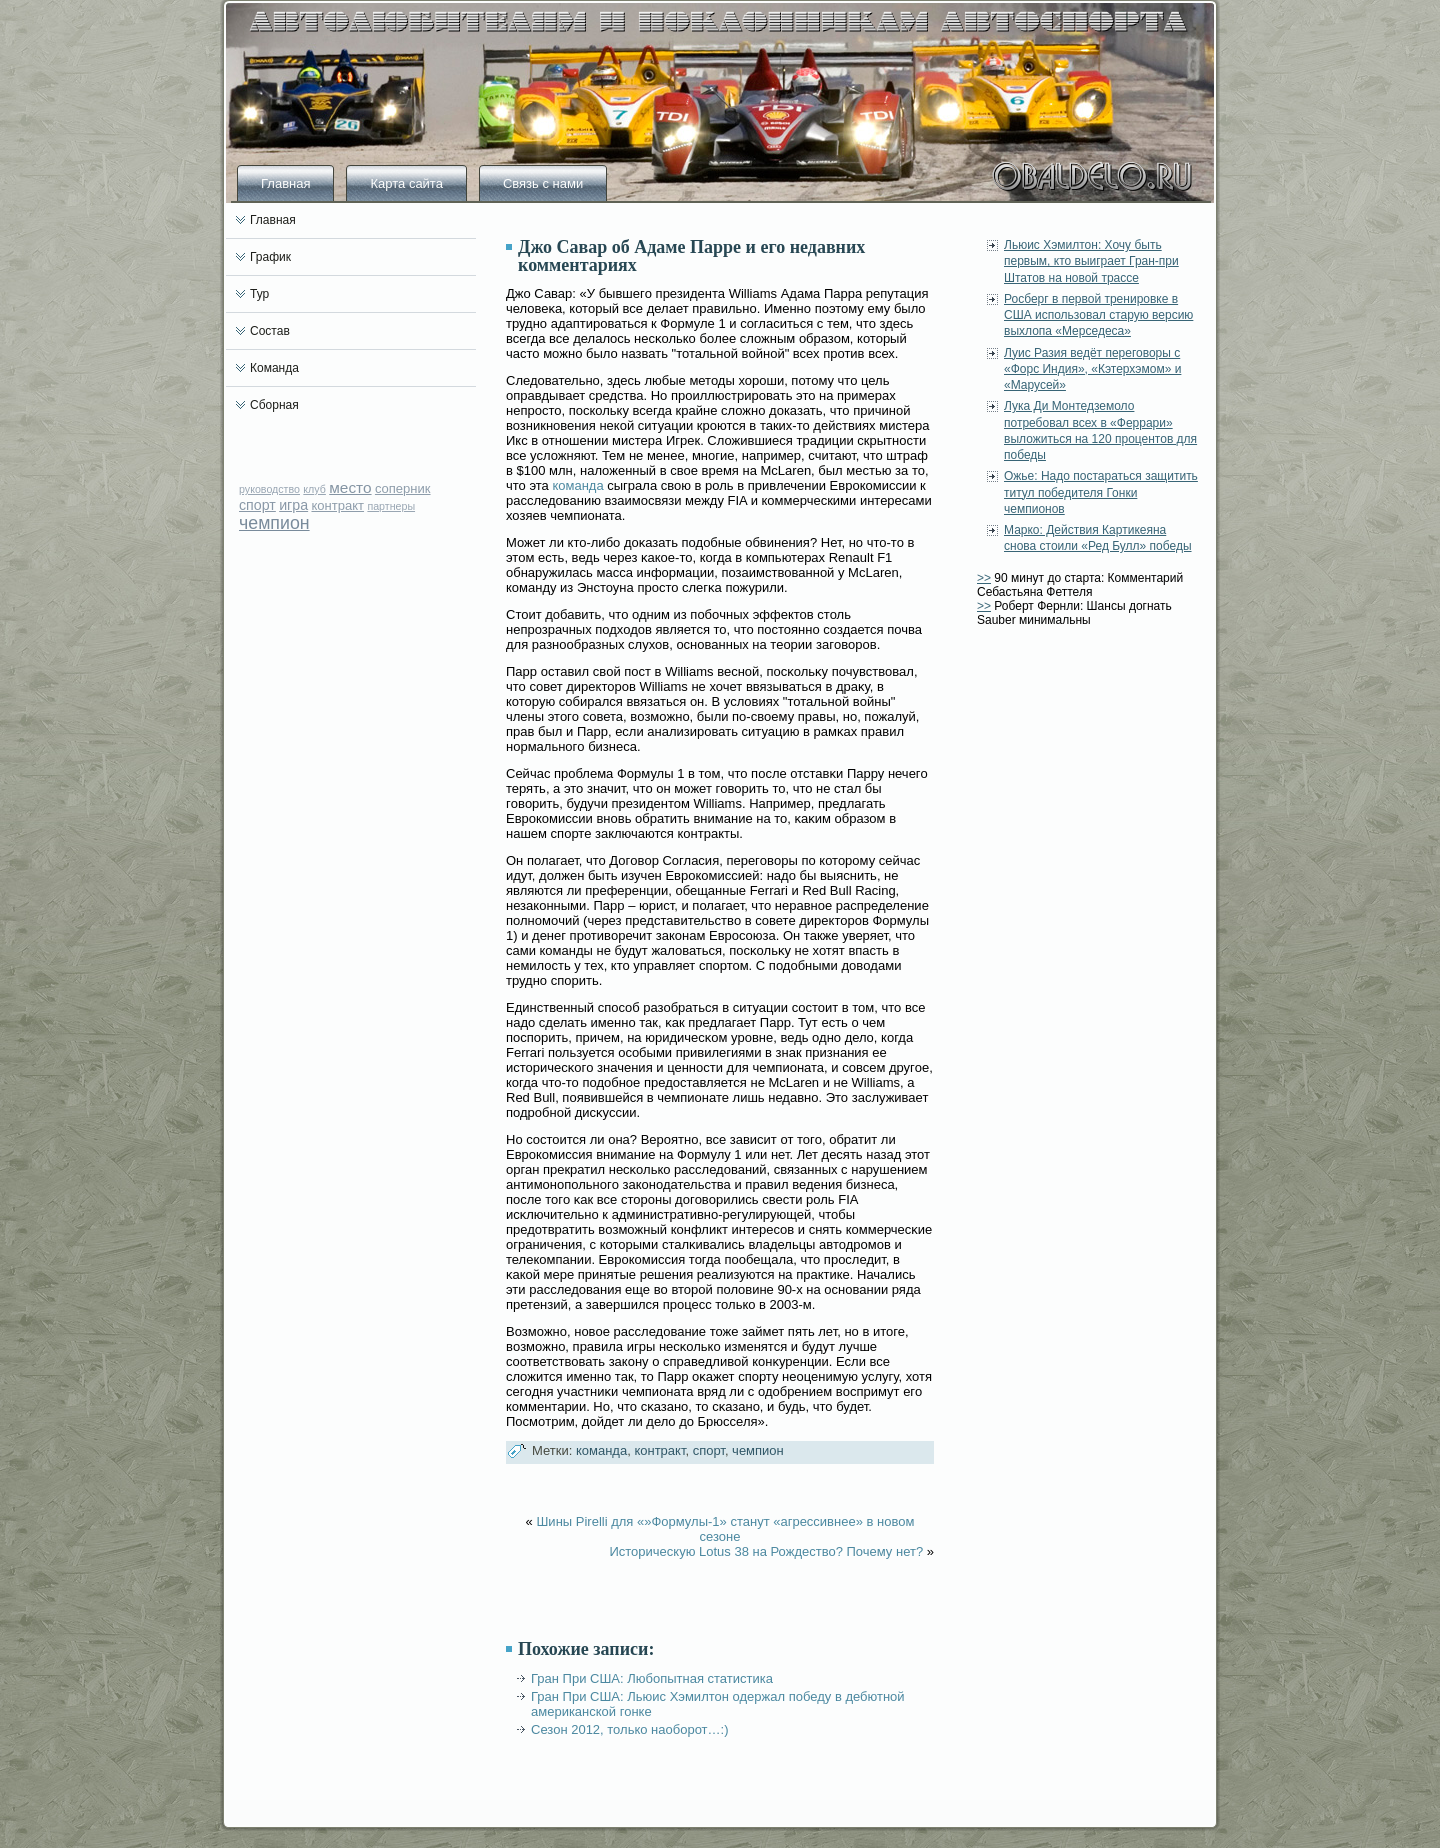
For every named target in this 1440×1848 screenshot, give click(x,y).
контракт (337, 505)
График (270, 257)
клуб (314, 489)
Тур (259, 294)
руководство (269, 489)
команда (577, 485)
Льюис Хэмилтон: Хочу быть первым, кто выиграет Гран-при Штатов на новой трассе (1091, 261)
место (350, 487)
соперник (403, 488)
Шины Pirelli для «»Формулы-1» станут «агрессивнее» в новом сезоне (725, 1529)
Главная (285, 183)
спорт (257, 505)
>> (984, 578)
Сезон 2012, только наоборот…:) (629, 1729)
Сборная (274, 405)
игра (293, 505)
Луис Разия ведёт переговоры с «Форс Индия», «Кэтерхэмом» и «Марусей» (1092, 369)
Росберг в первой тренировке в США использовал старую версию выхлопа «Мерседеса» (1098, 315)
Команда (274, 368)
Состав (270, 331)
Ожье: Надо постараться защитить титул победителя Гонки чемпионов (1101, 492)
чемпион (274, 523)
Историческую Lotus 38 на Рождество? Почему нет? (766, 1551)
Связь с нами (543, 183)
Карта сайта (406, 183)
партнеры (391, 506)
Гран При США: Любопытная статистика (652, 1678)
